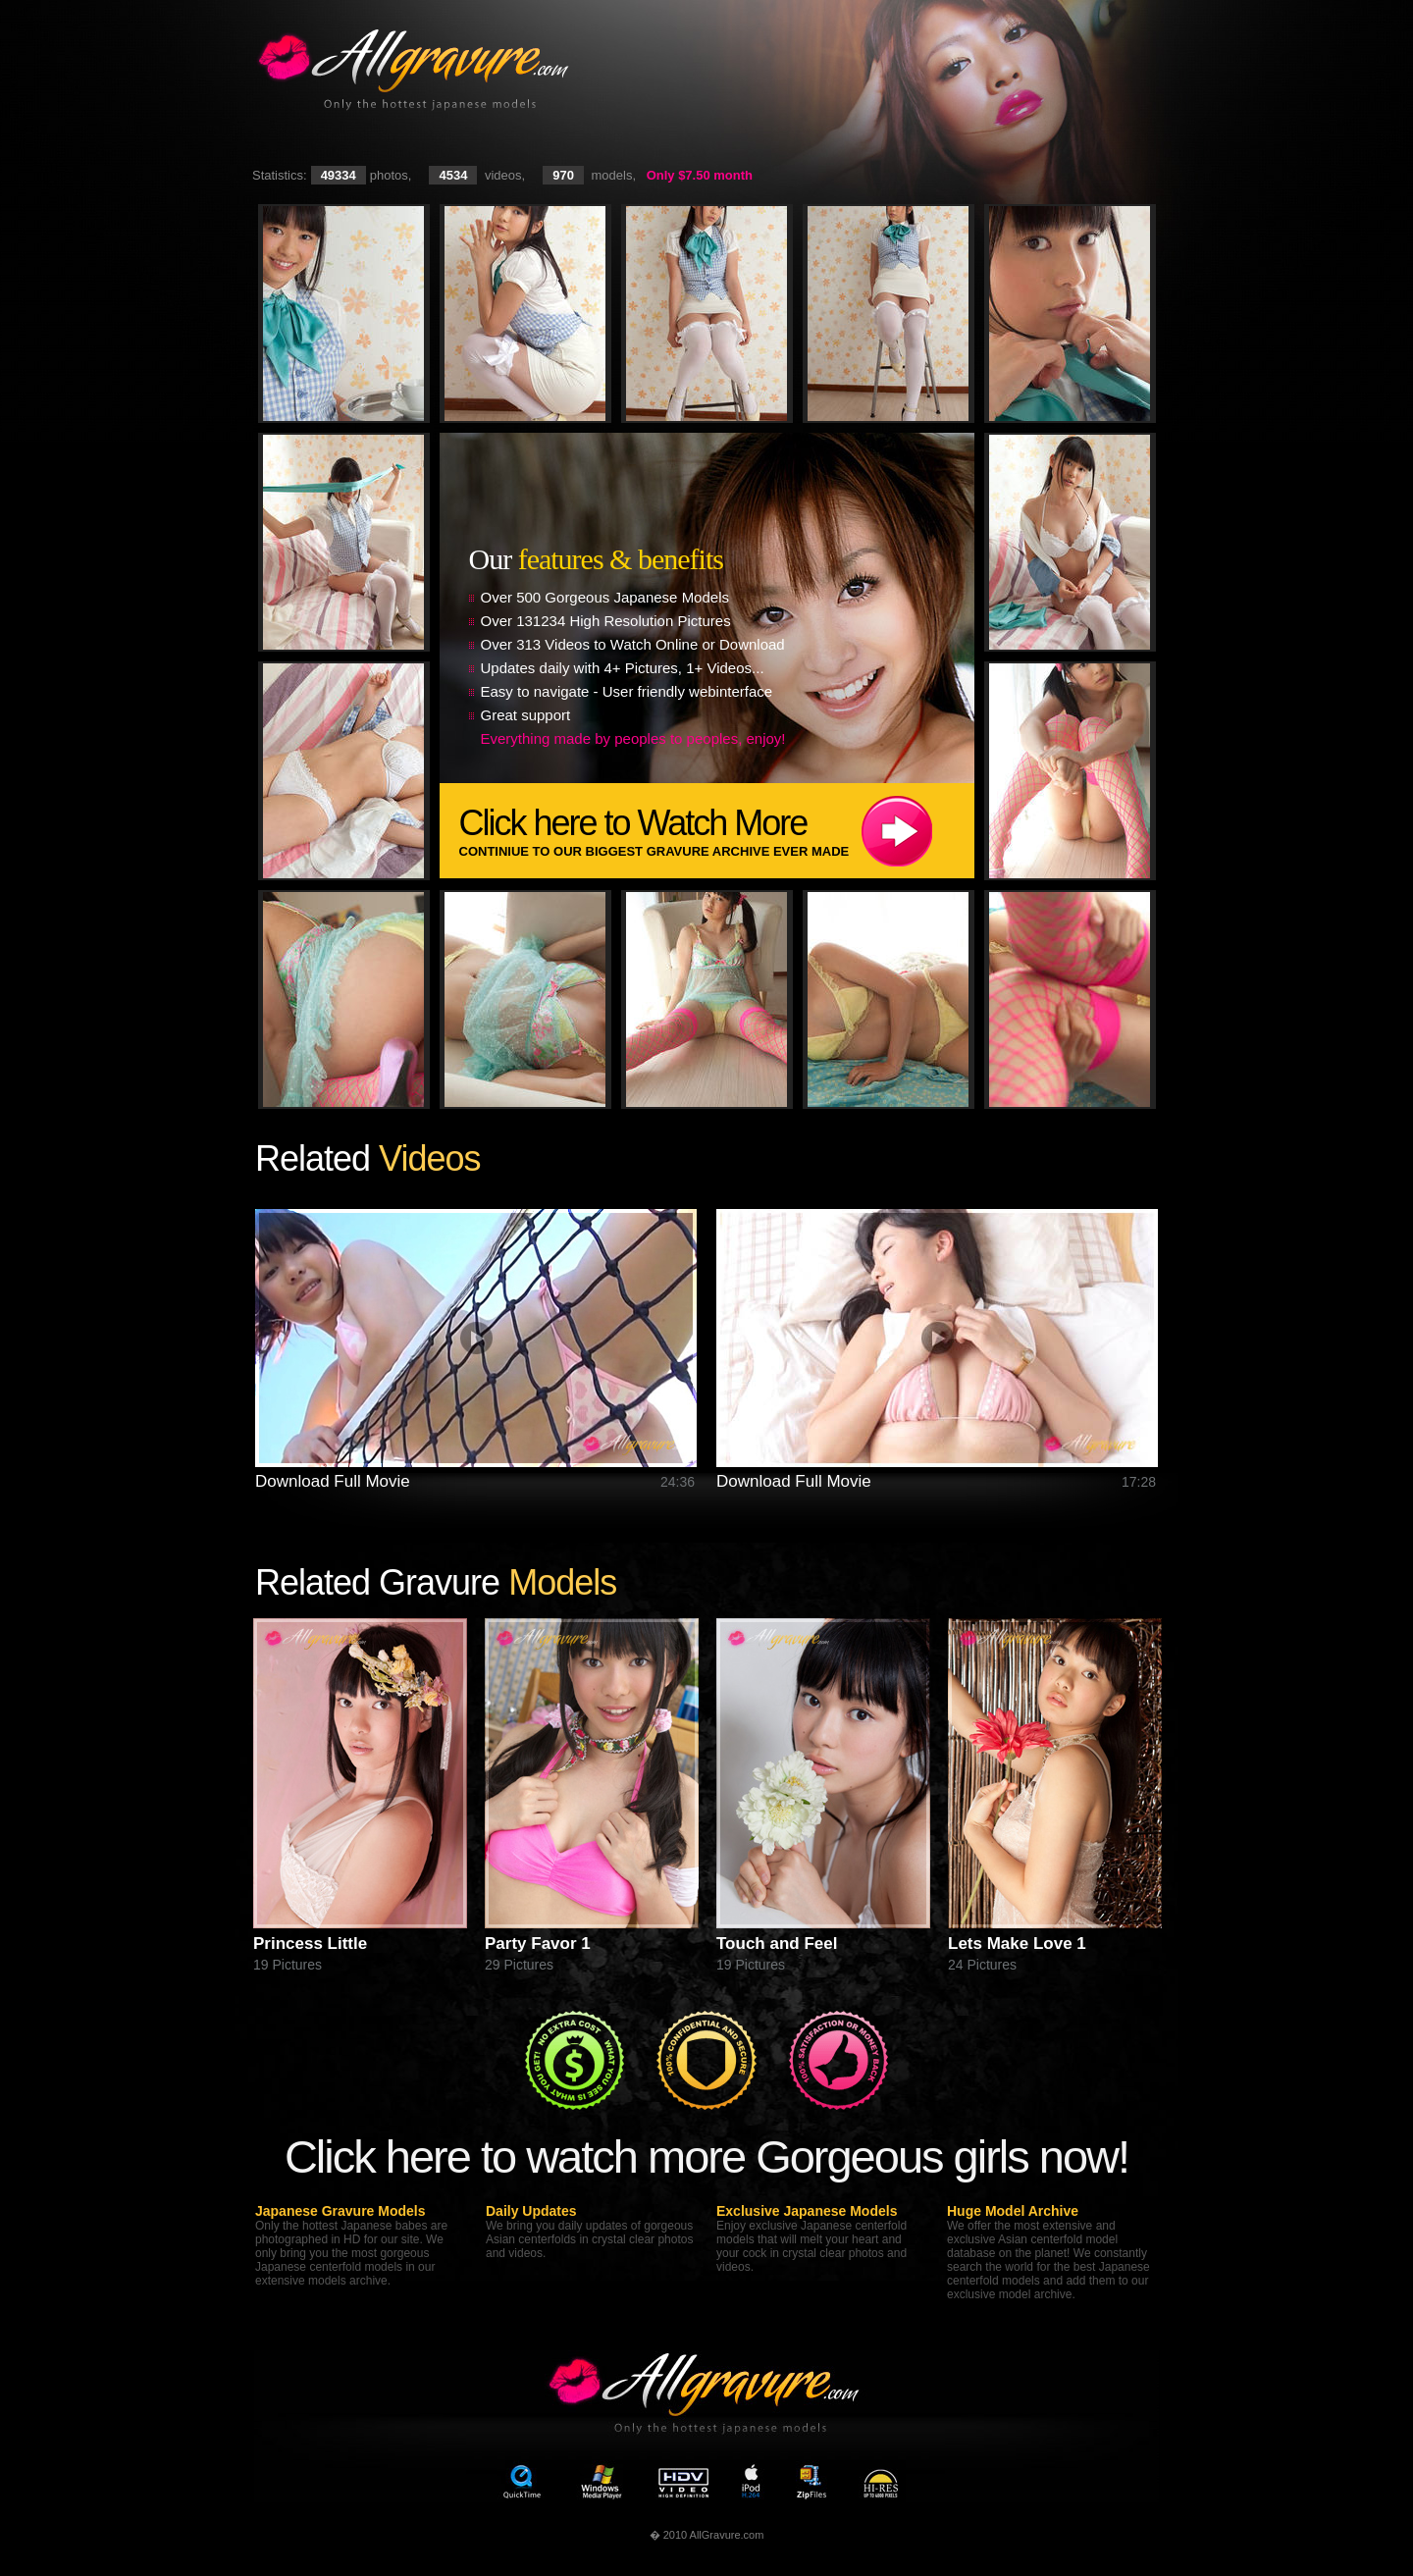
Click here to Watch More (716, 831)
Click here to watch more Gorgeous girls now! (706, 2156)
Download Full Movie (332, 1481)
